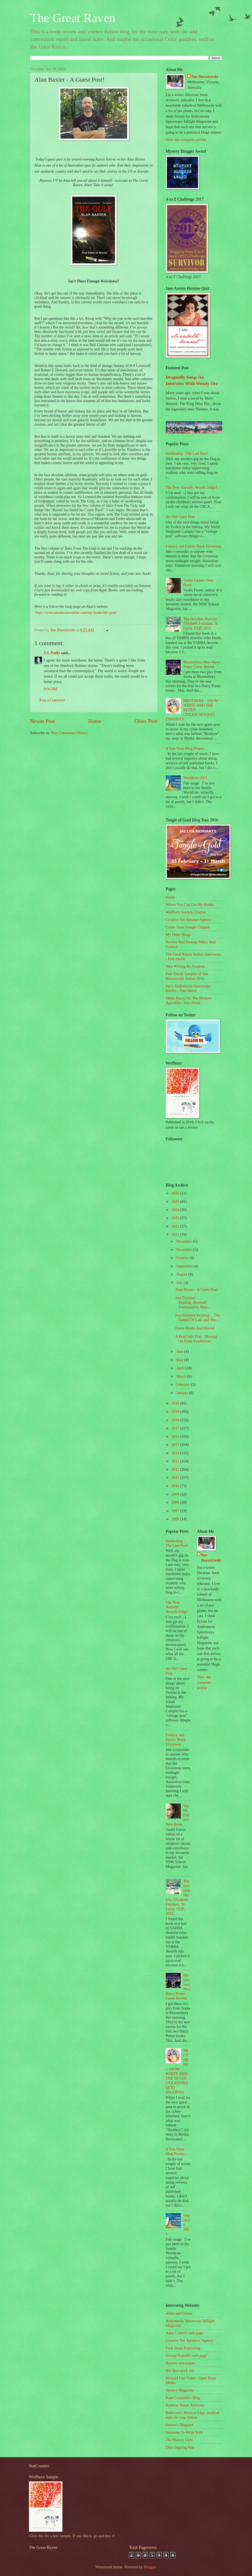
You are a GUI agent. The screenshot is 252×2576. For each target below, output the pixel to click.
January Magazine (180, 2390)
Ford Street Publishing (183, 2348)
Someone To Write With (184, 2432)
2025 (176, 1201)
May (180, 1360)
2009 (176, 1494)
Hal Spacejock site (180, 2371)
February (183, 1384)
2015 (176, 1445)
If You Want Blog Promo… (187, 748)
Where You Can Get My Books (190, 905)
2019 (176, 1412)
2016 (176, 1436)
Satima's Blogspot (180, 2425)
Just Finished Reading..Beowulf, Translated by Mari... (192, 1302)
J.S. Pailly (52, 653)
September (185, 1266)
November (184, 1250)
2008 (176, 1502)
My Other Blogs (178, 935)
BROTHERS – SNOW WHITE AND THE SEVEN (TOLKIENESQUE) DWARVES (192, 710)
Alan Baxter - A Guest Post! (196, 1289)
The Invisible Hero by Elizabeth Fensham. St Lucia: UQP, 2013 (200, 623)
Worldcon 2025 (195, 778)
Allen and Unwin (179, 2313)
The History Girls (179, 2440)
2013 (176, 1461)
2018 (176, 1420)
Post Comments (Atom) (69, 733)
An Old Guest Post (180, 517)
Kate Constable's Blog (183, 2398)
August (182, 1274)
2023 (176, 1218)
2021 (176, 1234)
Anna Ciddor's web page (185, 2333)
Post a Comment (52, 700)
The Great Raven (73, 18)
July (180, 1283)
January (182, 1393)
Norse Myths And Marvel (195, 1328)
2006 (176, 1519)
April (180, 1368)
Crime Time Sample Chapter (188, 927)
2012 (176, 1469)
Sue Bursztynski (204, 77)
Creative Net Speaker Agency (188, 920)
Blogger (150, 2567)
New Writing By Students (185, 966)
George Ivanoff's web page (186, 2355)
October (183, 1258)
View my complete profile (186, 140)
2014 (176, 1453)
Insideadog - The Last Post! (187, 453)
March (181, 1376)
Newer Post (42, 721)
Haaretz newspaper (180, 2363)
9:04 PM (50, 689)
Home (94, 721)
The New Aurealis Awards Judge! (191, 487)
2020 (176, 1403)
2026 (176, 1193)
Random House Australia (185, 2405)
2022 (176, 1226)
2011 (176, 1478)
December (184, 1241)
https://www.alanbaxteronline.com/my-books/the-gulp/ (76, 613)
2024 (176, 1210)
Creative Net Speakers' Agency (190, 2340)
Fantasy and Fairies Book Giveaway (194, 546)
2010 (176, 1486)
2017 (176, 1428)
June (180, 1351)
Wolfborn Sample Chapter (186, 912)
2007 (176, 1511)
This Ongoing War (180, 2447)
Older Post (145, 721)
